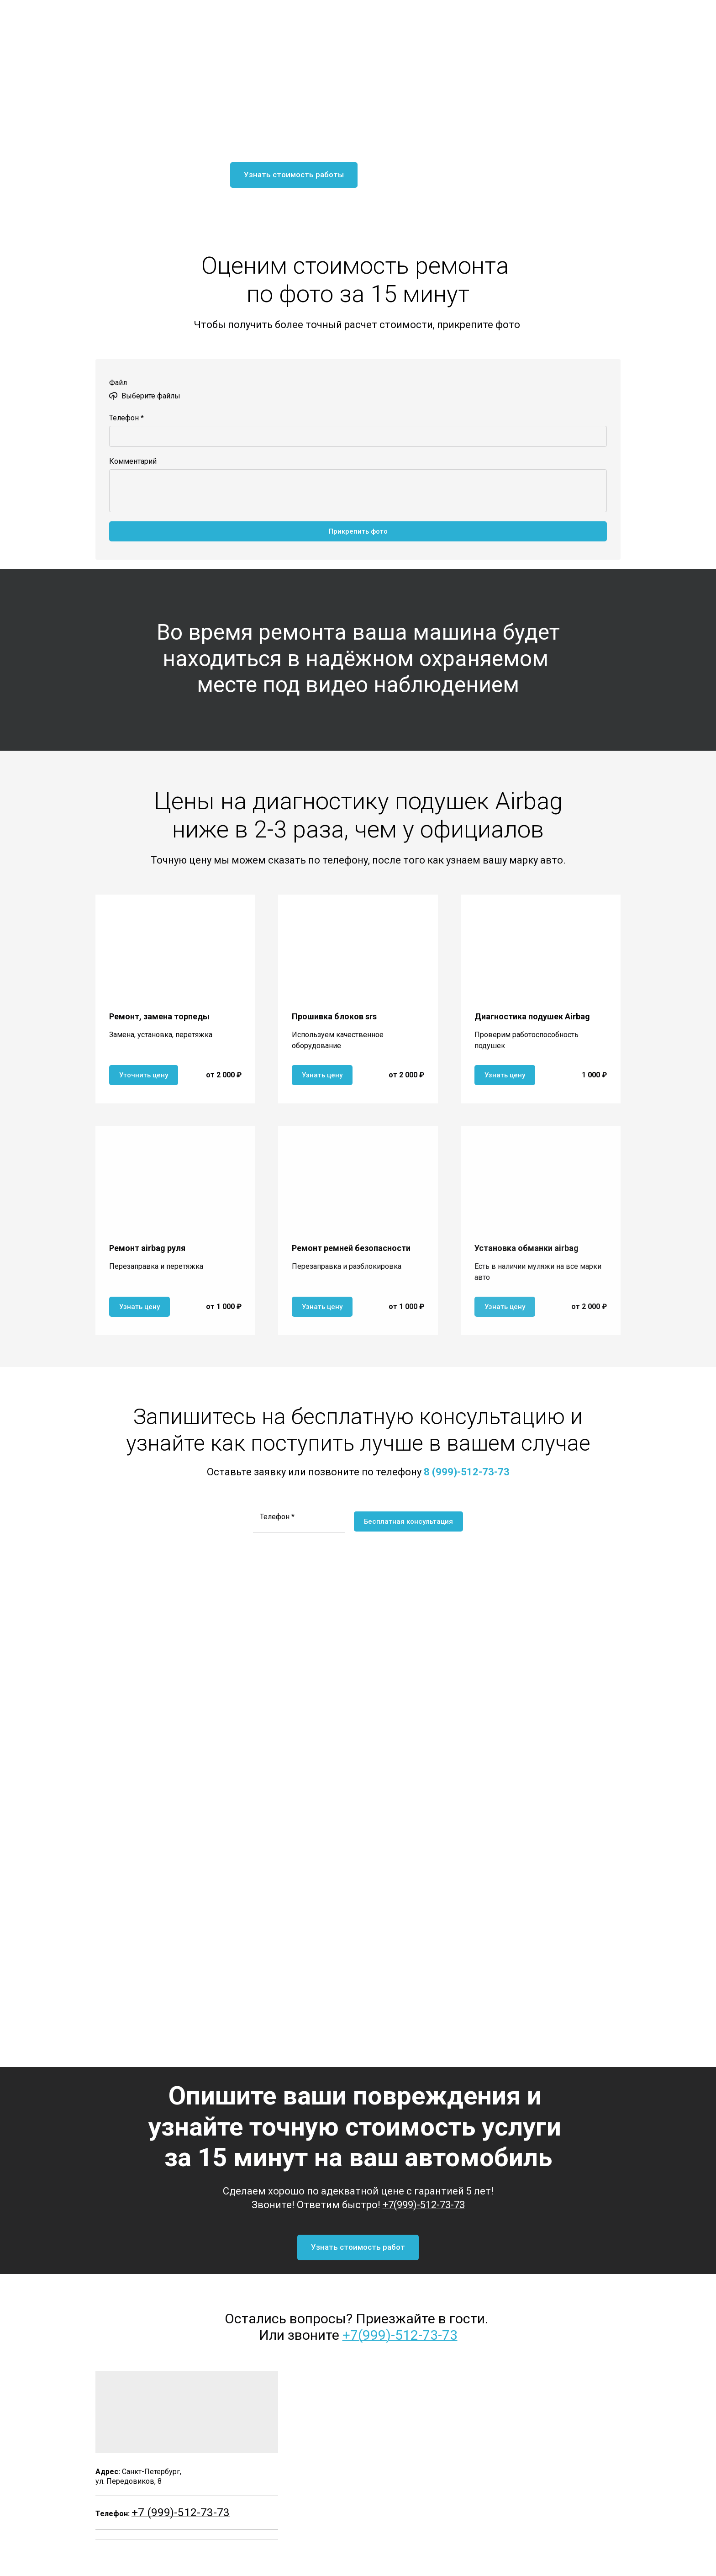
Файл (118, 382)
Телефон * (126, 417)
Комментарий (133, 461)
